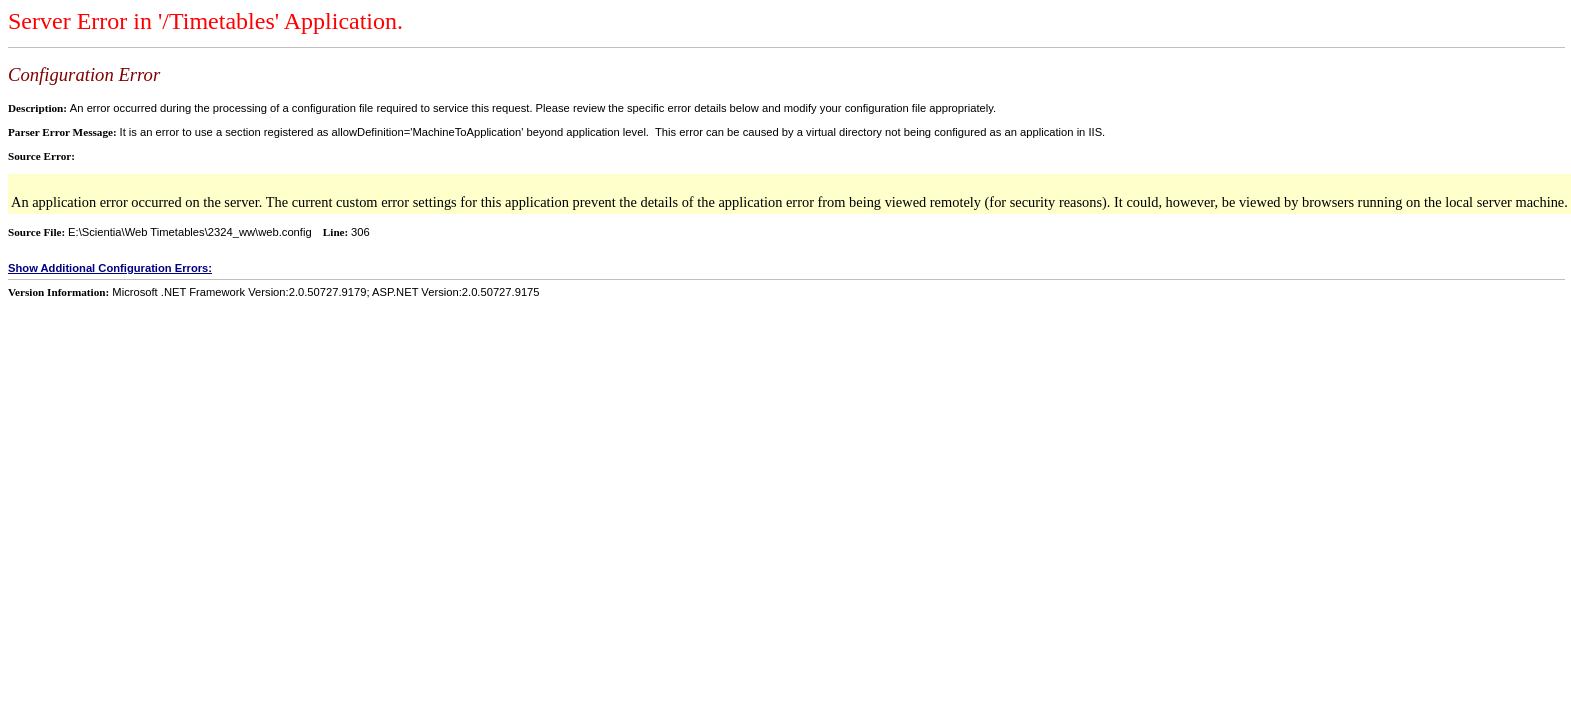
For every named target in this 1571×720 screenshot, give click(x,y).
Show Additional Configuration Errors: (110, 268)
